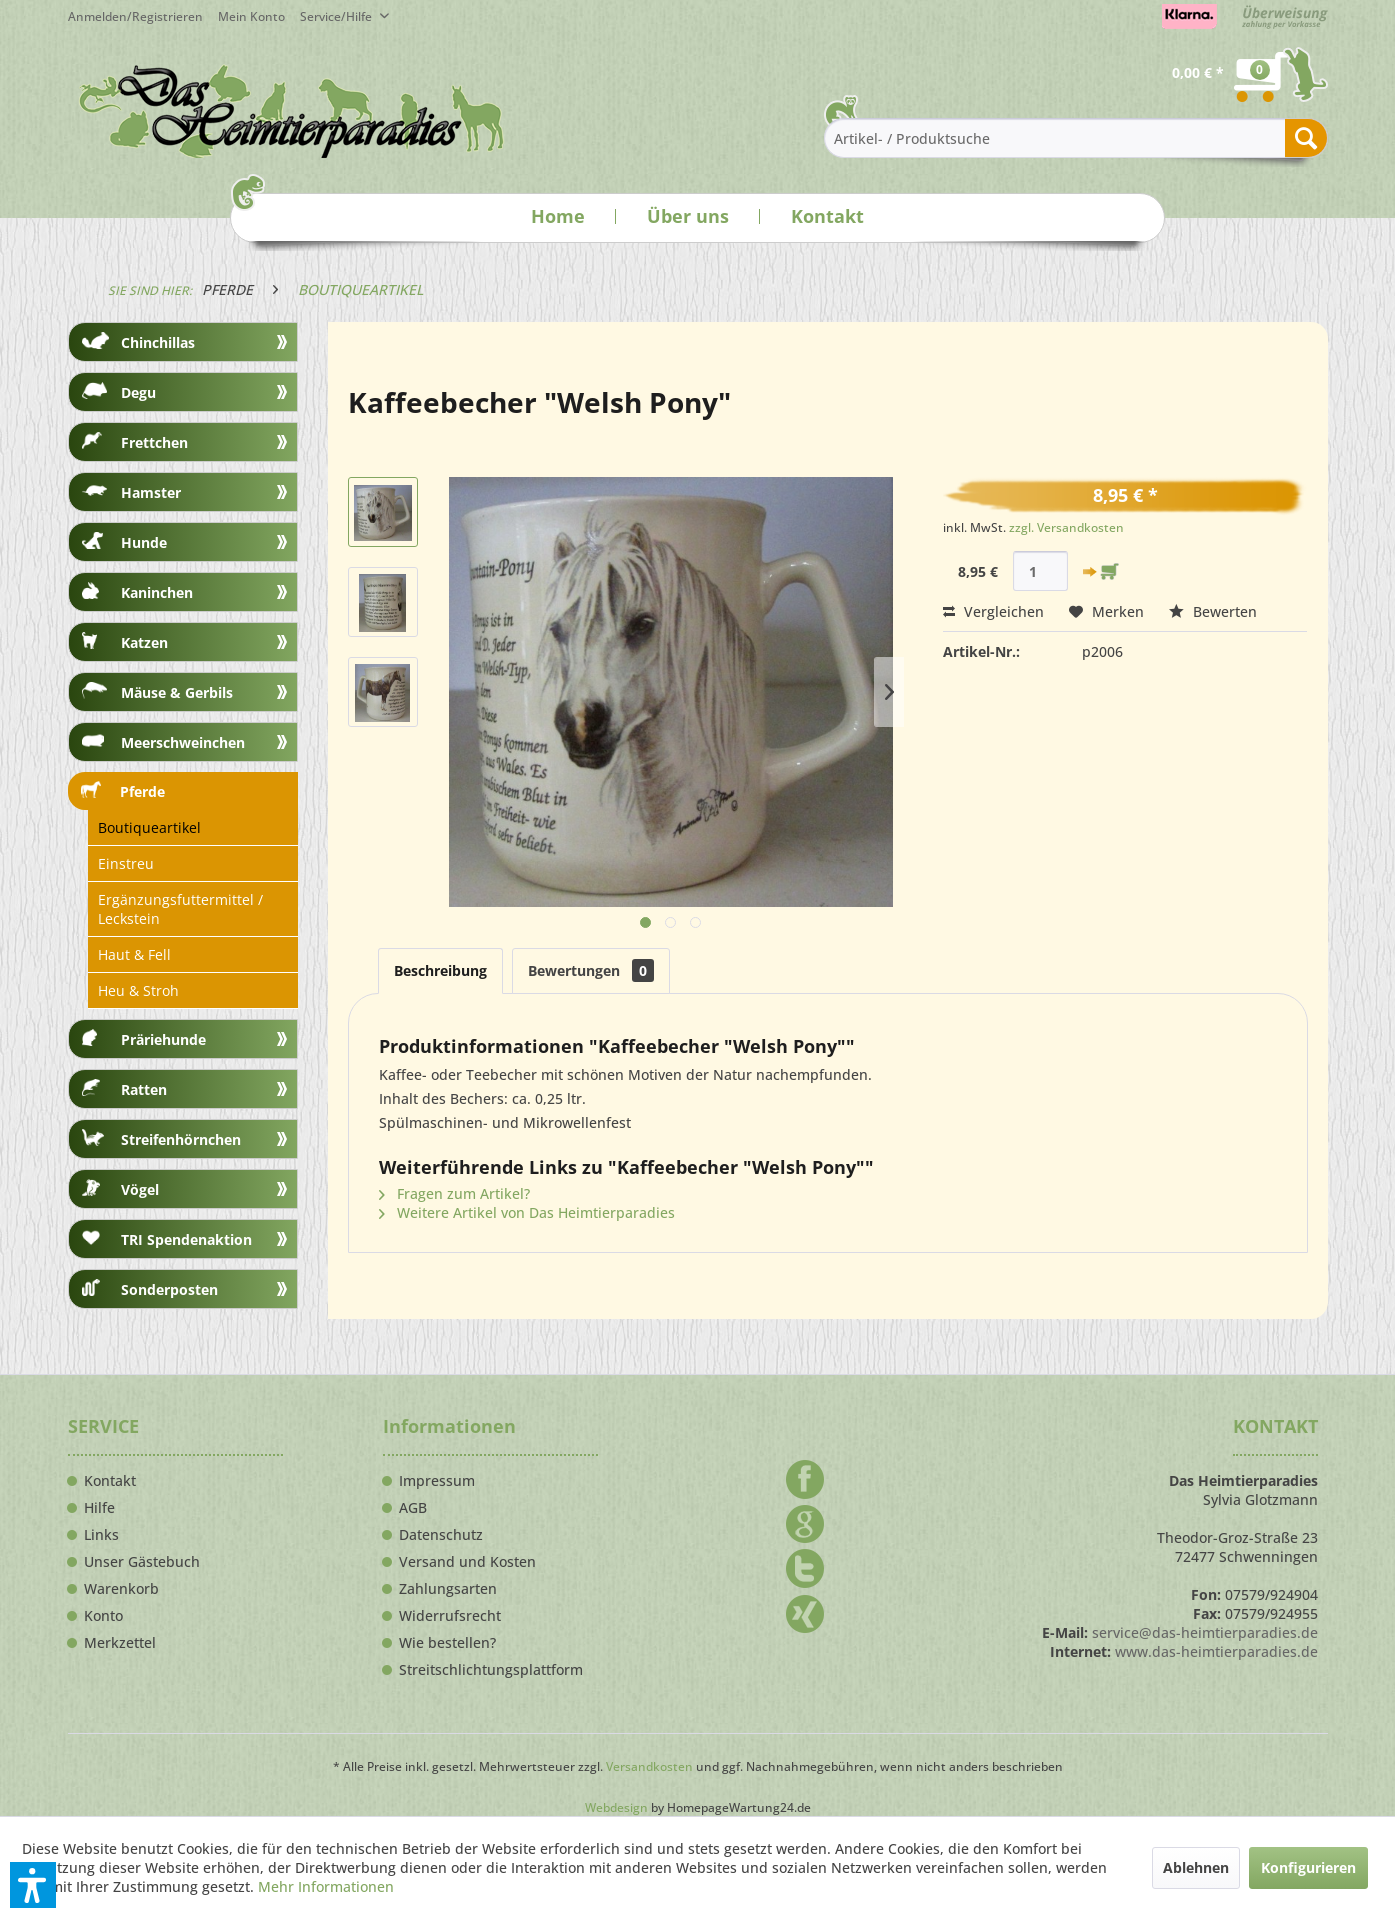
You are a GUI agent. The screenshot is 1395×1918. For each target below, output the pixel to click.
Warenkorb (121, 1589)
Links (101, 1535)
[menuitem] (259, 16)
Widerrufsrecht (450, 1616)
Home (558, 216)
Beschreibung (440, 970)
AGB (413, 1508)
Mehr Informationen (326, 1886)
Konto (103, 1616)
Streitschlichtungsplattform (491, 1670)
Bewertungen (591, 970)
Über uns (688, 216)
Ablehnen (1196, 1867)
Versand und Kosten (467, 1562)
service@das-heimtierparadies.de (1205, 1632)
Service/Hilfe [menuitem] (337, 16)
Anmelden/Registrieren (135, 16)
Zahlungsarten (448, 1589)
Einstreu (126, 863)
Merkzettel (120, 1643)
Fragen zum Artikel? (454, 1193)
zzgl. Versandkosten (1066, 527)
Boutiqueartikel (149, 827)
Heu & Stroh (138, 990)
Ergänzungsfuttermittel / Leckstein (180, 909)
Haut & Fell (134, 954)
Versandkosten (649, 1766)
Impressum (437, 1481)
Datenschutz (441, 1535)
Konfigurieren (1308, 1867)
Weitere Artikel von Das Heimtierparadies (527, 1212)
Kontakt (827, 216)
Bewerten (1213, 611)
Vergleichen (993, 611)
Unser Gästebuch (142, 1562)
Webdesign (616, 1807)
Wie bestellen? (447, 1643)
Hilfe (99, 1508)
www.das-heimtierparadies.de (1216, 1651)
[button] (33, 1885)
